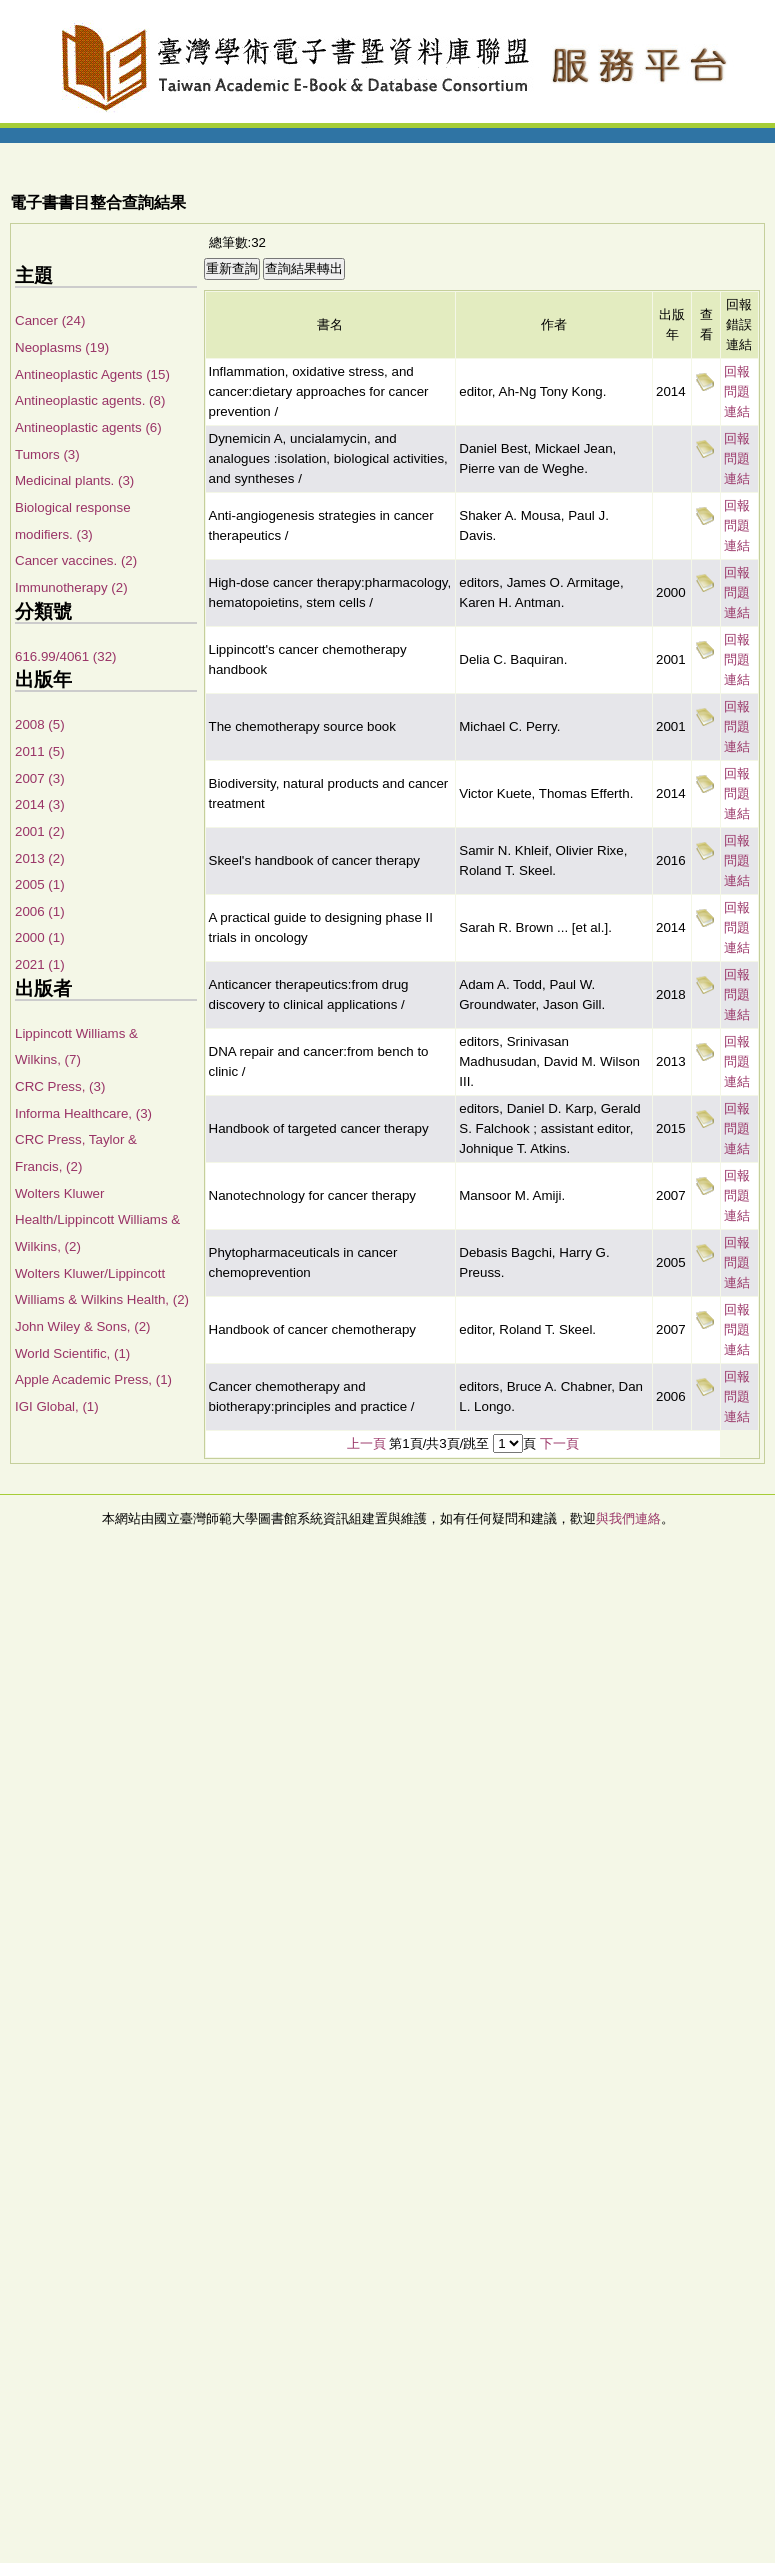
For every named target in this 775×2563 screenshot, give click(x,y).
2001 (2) (40, 831)
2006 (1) (40, 911)
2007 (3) (40, 778)
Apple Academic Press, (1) (93, 1379)
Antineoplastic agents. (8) (90, 400)
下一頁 (559, 1443)
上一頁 (366, 1443)
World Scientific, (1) (72, 1353)
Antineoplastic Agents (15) (92, 374)
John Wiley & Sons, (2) (83, 1326)
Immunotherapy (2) (71, 587)
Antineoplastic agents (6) (88, 427)
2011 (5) (40, 751)
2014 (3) (40, 804)
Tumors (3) (47, 454)
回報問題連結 (737, 391)
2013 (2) (40, 858)
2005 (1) (40, 884)
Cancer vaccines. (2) (76, 560)
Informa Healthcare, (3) (83, 1113)
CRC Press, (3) (60, 1086)
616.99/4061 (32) (66, 656)
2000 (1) (40, 937)
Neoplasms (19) (62, 347)
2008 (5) (40, 724)
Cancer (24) (50, 320)
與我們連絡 (628, 1518)
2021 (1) (40, 964)
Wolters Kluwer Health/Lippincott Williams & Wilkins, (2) (97, 1220)
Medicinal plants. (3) (74, 480)
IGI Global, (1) (57, 1406)
